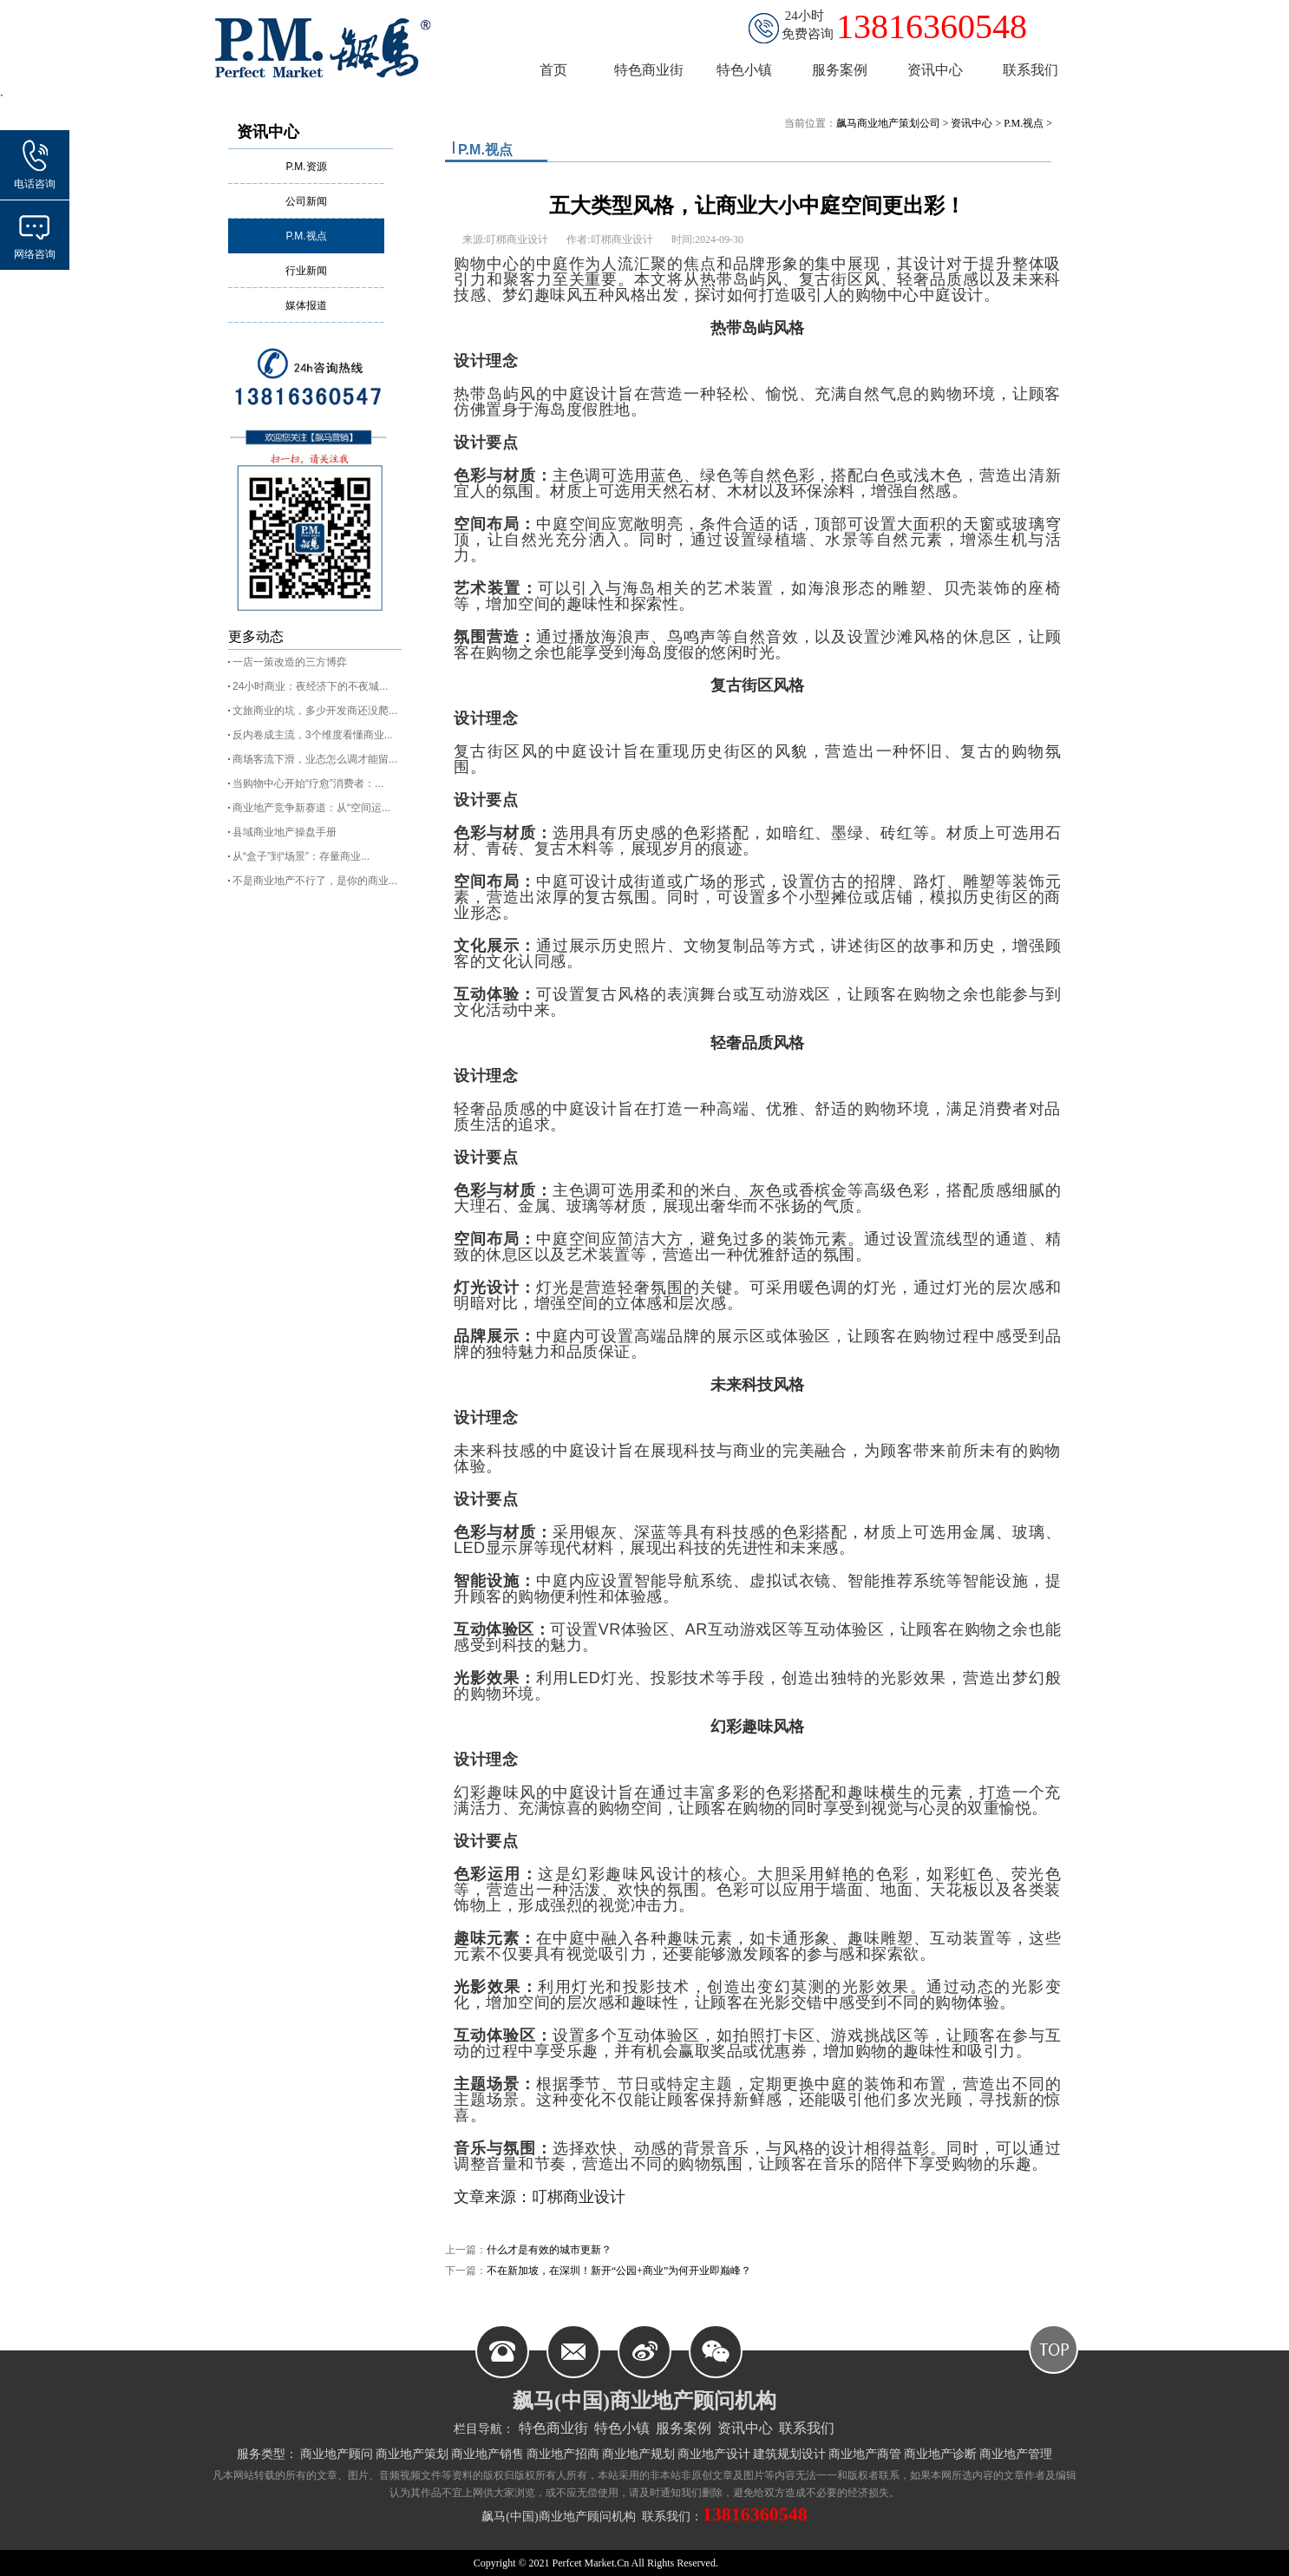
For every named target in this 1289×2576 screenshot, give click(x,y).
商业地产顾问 (336, 2454)
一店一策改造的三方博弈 (289, 662)
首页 (553, 69)
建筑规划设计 (789, 2454)
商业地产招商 (563, 2454)
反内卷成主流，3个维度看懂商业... (312, 735)
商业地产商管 (864, 2454)
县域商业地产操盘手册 (284, 832)
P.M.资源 (305, 167)
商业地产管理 (1015, 2454)
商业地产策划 (412, 2454)
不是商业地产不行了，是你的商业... (314, 881)
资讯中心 (268, 132)
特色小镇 (622, 2428)
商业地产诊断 (940, 2454)
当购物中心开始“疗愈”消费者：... (307, 783)
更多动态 (256, 636)
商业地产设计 (713, 2454)
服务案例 (683, 2428)
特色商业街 (553, 2428)
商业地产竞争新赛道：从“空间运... (311, 808)
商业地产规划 (638, 2454)
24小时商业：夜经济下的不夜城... (310, 686)
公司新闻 (306, 201)
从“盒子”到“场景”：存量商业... (301, 856)
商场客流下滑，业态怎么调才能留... (314, 759)
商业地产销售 (487, 2454)
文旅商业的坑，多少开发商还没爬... (314, 711)
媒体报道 (306, 305)
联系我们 (806, 2428)
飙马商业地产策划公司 (888, 123)
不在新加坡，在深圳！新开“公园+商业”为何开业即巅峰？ (619, 2271)
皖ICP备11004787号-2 (766, 2563)
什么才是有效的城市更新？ (549, 2250)
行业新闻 (306, 271)
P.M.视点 (305, 236)
